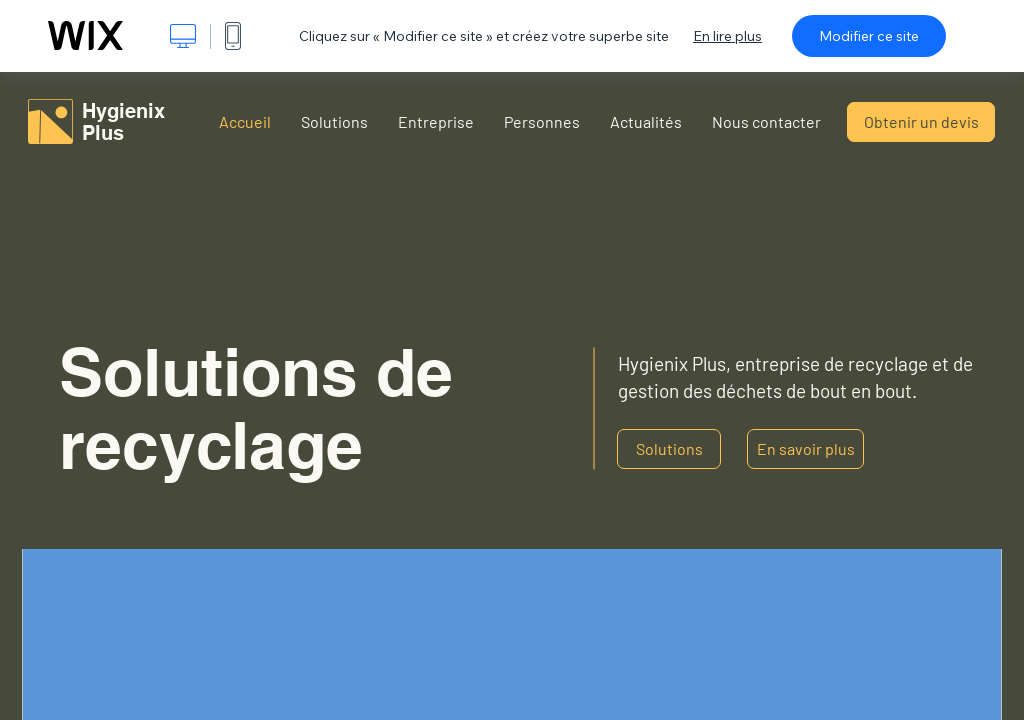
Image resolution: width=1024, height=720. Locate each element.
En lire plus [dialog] (727, 36)
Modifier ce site (869, 36)
